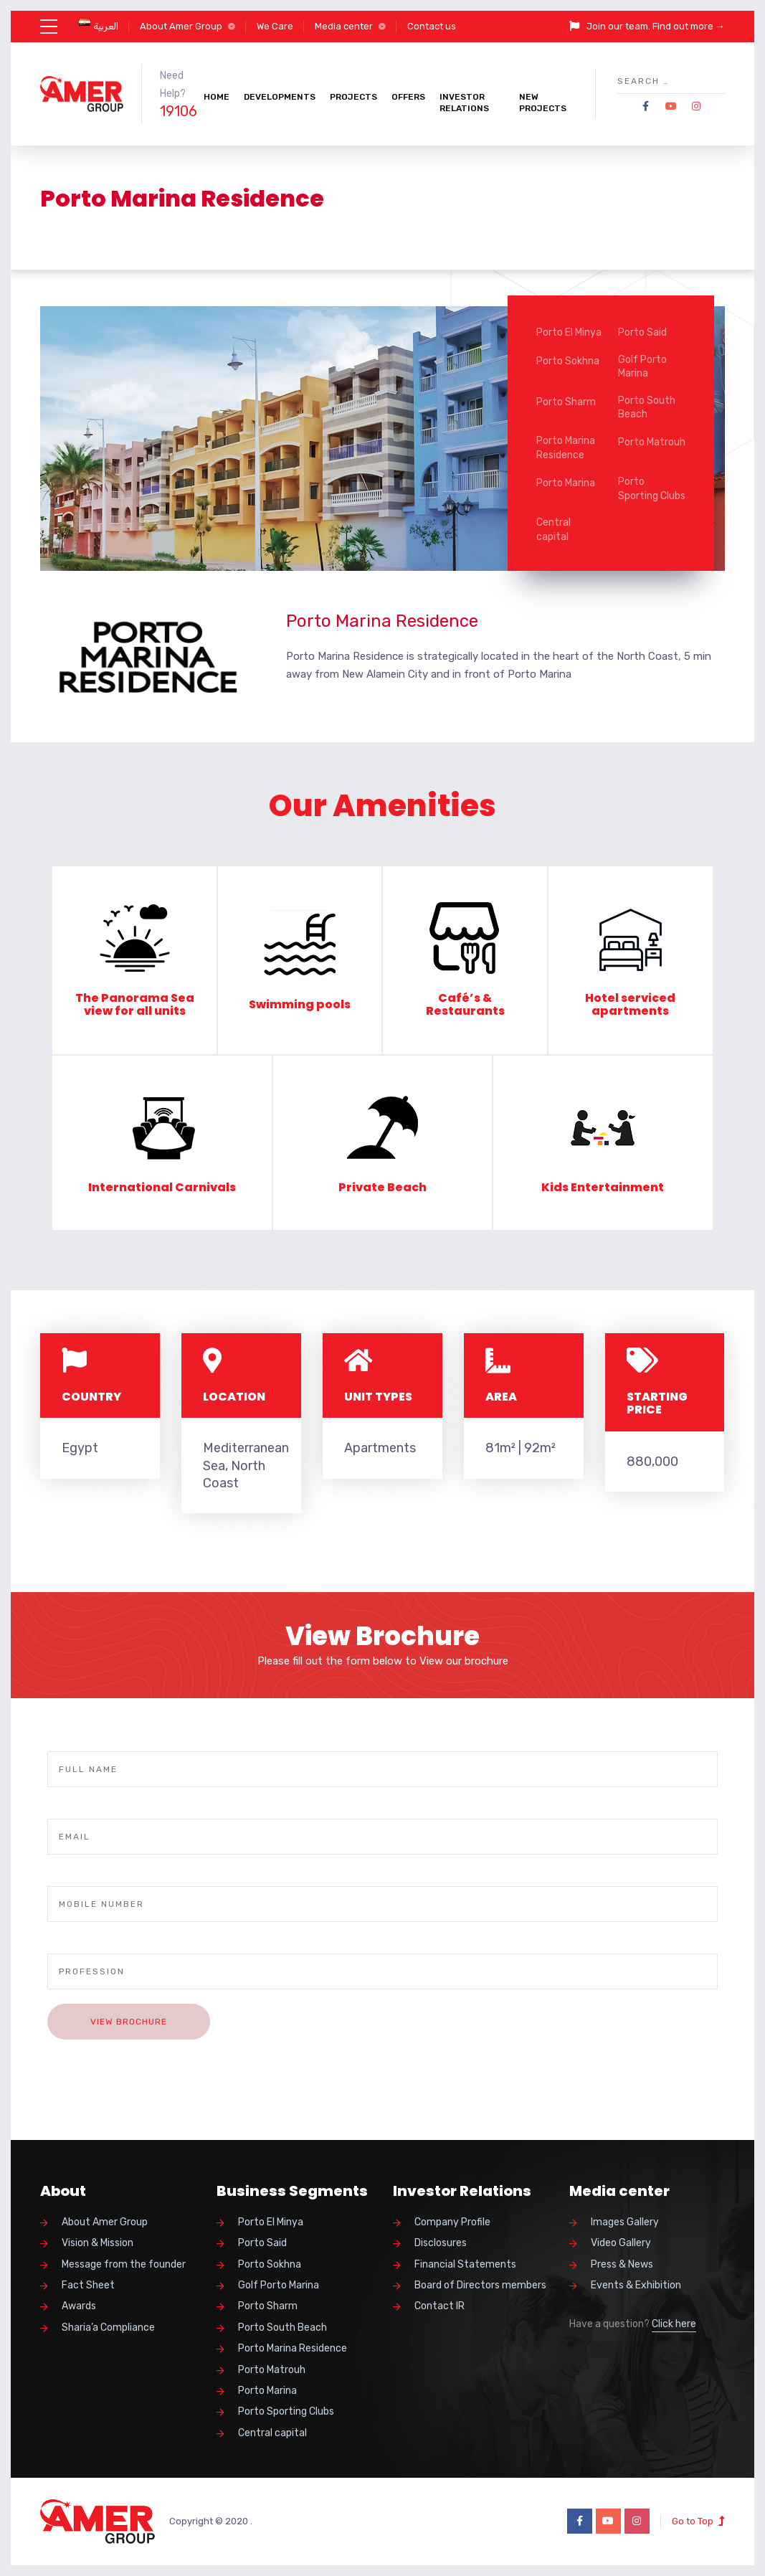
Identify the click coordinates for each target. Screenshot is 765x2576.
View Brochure (128, 2022)
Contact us (431, 26)
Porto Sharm (566, 402)
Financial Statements (465, 2264)
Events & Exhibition (636, 2285)
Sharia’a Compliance (108, 2327)
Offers (408, 97)
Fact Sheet (88, 2285)
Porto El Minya (569, 332)
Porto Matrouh (651, 442)
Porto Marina (565, 483)
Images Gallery (625, 2222)
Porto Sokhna (567, 361)
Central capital (553, 529)
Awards (79, 2306)
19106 (178, 111)
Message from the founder (124, 2264)
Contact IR (439, 2306)
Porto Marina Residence (565, 448)
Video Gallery (621, 2243)
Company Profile (452, 2222)
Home (216, 97)
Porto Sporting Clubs (651, 488)
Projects (353, 97)
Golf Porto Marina (642, 367)
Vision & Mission (97, 2243)
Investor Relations (464, 103)
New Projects (542, 103)
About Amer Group (181, 26)
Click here (674, 2324)
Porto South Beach (646, 407)
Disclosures (440, 2243)
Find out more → (688, 26)
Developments (279, 97)
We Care (275, 26)
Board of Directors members (480, 2285)
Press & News (622, 2264)
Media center (344, 26)
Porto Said (642, 332)
